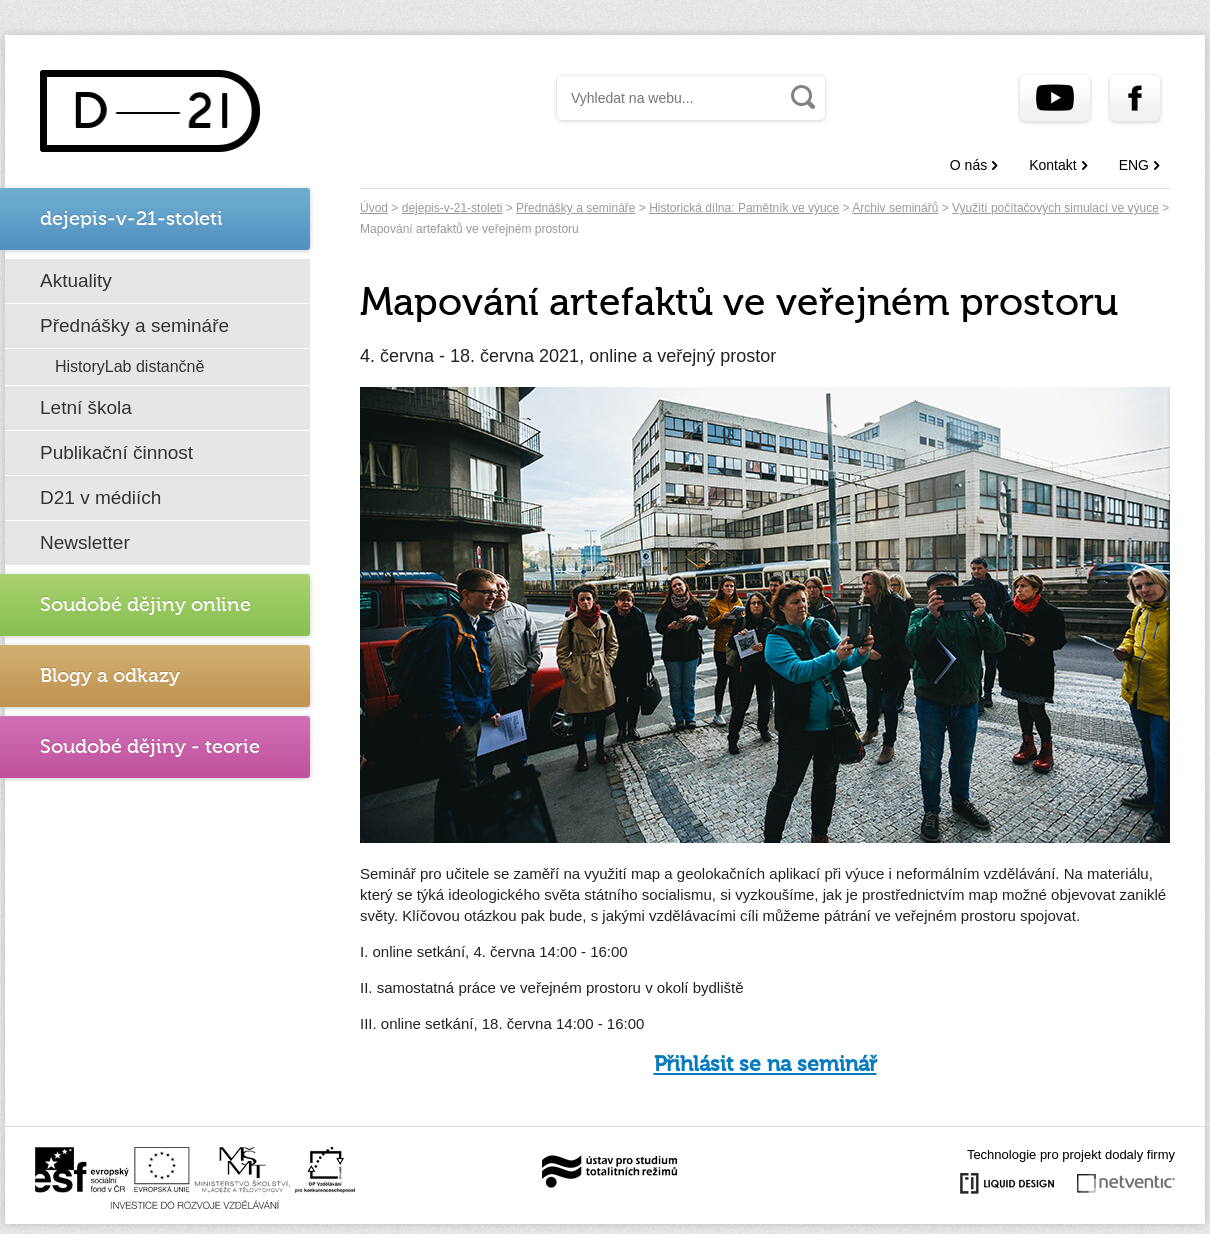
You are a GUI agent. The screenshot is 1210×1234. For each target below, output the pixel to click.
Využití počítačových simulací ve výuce (1055, 208)
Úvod (374, 208)
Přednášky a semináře (134, 325)
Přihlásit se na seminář (765, 1065)
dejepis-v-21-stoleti (452, 208)
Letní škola (86, 407)
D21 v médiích (100, 497)
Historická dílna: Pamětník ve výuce (744, 208)
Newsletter (85, 542)
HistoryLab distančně (129, 366)
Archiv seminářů (895, 208)
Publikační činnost (116, 452)
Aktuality (76, 280)
